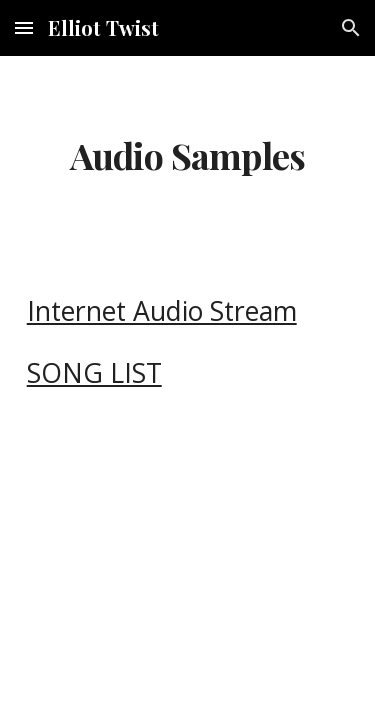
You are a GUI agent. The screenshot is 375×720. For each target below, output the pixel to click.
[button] (24, 27)
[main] (188, 156)
